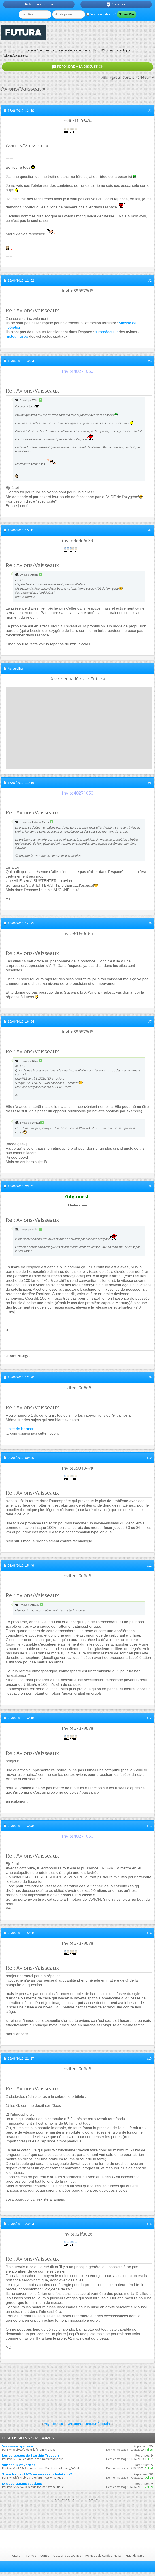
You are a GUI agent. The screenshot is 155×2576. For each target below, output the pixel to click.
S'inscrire (116, 4)
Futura (16, 2555)
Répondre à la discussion (78, 67)
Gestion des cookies (67, 2555)
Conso (44, 2555)
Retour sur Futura (39, 4)
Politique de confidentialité (103, 2555)
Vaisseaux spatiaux (18, 2446)
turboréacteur (106, 332)
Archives (30, 2555)
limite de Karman (20, 1429)
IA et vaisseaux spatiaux (22, 2483)
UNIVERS (98, 50)
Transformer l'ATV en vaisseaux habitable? (37, 2474)
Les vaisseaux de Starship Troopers (31, 2455)
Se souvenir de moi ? (101, 14)
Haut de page (135, 2555)
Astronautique (120, 50)
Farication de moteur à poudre (88, 2424)
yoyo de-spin (53, 2424)
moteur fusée (17, 336)
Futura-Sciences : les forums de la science (56, 50)
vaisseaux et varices (18, 2465)
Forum (16, 50)
